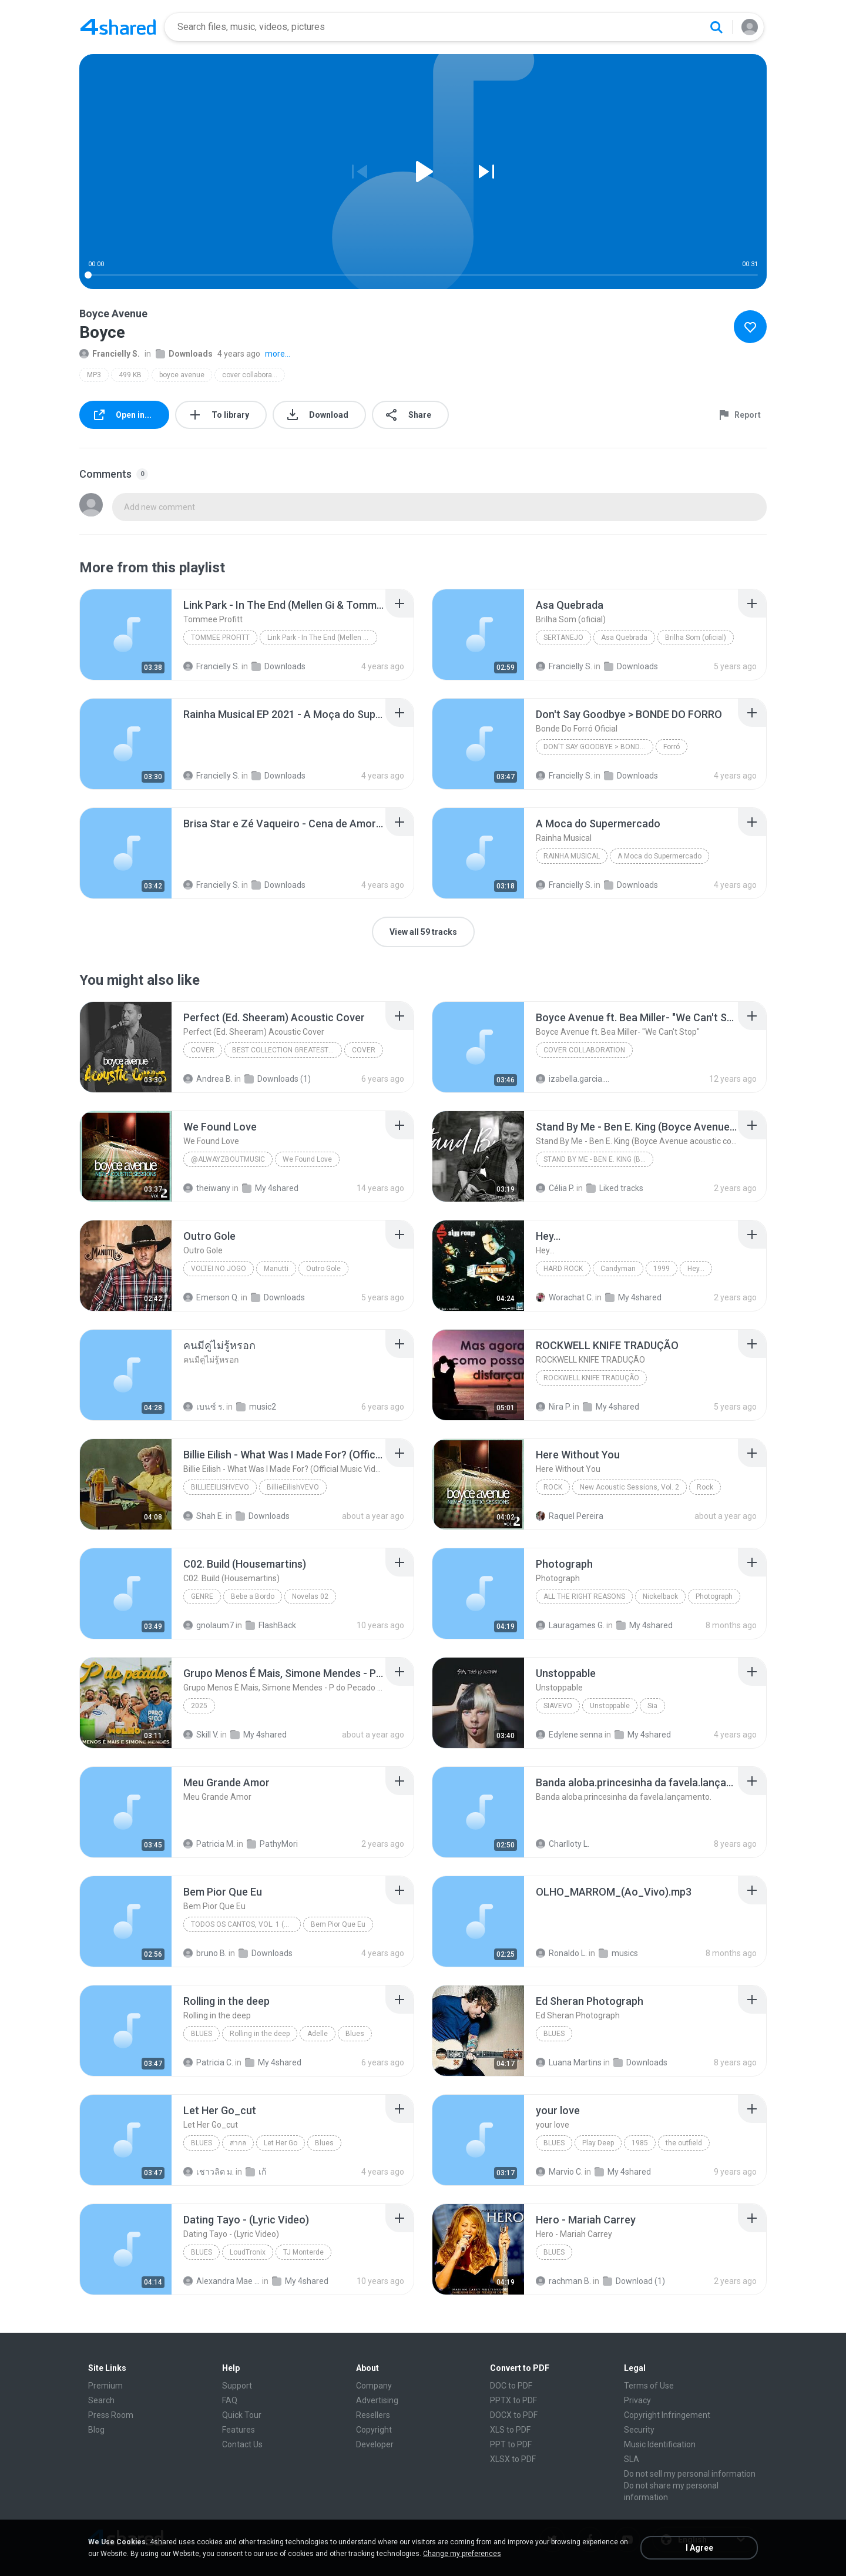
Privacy (637, 2400)
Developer (375, 2444)
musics (618, 1953)
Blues (201, 2034)
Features (238, 2429)
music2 (256, 1406)
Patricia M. (209, 1844)
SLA (631, 2459)
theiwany (206, 1188)
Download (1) (634, 2281)
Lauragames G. (570, 1625)
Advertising (377, 2400)
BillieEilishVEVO (220, 1487)
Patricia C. (208, 2062)
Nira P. (553, 1406)
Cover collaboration (584, 1050)
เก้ (256, 2171)
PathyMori (272, 1844)
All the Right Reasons (584, 1596)
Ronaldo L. (561, 1953)
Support (237, 2385)
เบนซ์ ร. (203, 1406)
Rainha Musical (571, 856)
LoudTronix (248, 2252)
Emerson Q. (211, 1297)
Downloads (184, 353)
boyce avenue (181, 375)
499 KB (130, 375)
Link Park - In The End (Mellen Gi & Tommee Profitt (322, 637)
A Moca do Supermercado (659, 856)
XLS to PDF (510, 2429)
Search (101, 2400)
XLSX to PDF (513, 2459)
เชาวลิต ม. (208, 2171)
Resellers (373, 2415)
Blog (96, 2429)
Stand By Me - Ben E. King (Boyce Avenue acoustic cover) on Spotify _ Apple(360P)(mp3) (598, 1159)
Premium (105, 2385)
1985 (640, 2143)
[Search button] (716, 27)
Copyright (374, 2429)
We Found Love (307, 1159)
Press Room (110, 2415)
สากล (238, 2143)
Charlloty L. (562, 1844)
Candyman (618, 1268)
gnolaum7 (208, 1625)
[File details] (126, 634)
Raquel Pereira (569, 1516)
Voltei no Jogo (218, 1268)
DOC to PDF (511, 2385)
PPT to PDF (511, 2444)
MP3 (94, 375)
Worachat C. (564, 1297)
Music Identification (660, 2444)
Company (374, 2385)
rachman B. (563, 2281)
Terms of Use (649, 2385)
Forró (671, 747)
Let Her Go (280, 2143)
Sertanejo (563, 637)
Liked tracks (614, 1188)
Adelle (317, 2034)
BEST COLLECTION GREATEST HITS (287, 1050)
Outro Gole (323, 1268)
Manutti (276, 1268)
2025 (199, 1706)
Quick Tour (241, 2415)
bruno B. (205, 1953)
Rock (552, 1487)
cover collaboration (253, 375)
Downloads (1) (277, 1079)
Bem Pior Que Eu (338, 1924)
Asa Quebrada (624, 637)
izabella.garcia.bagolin (574, 1079)
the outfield (684, 2143)
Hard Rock (563, 1268)
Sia (652, 1706)
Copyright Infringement (667, 2415)
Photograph (714, 1596)
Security (639, 2429)
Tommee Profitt (220, 637)
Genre (202, 1596)
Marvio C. (559, 2171)
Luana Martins (569, 2062)
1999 (661, 1268)
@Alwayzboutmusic (228, 1159)
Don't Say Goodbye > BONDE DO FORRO (598, 747)
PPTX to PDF (513, 2400)
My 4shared (270, 1188)
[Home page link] (118, 27)
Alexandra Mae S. (221, 2281)
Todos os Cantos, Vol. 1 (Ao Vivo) (246, 1924)
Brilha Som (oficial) (695, 637)
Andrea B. (208, 1079)
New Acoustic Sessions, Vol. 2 (629, 1487)
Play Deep (598, 2143)
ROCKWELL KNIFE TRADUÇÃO (591, 1378)
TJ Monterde (303, 2252)
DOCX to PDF (514, 2415)
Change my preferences (462, 2554)
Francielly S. (109, 353)
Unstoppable (610, 1706)
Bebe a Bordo (252, 1596)
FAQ (229, 2400)
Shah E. (203, 1516)
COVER (202, 1050)
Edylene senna (569, 1734)
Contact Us (242, 2444)
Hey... (695, 1268)
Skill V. (201, 1734)
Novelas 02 (310, 1596)
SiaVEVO (557, 1706)
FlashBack (271, 1625)
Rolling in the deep (260, 2034)
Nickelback (660, 1596)
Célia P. (555, 1188)
